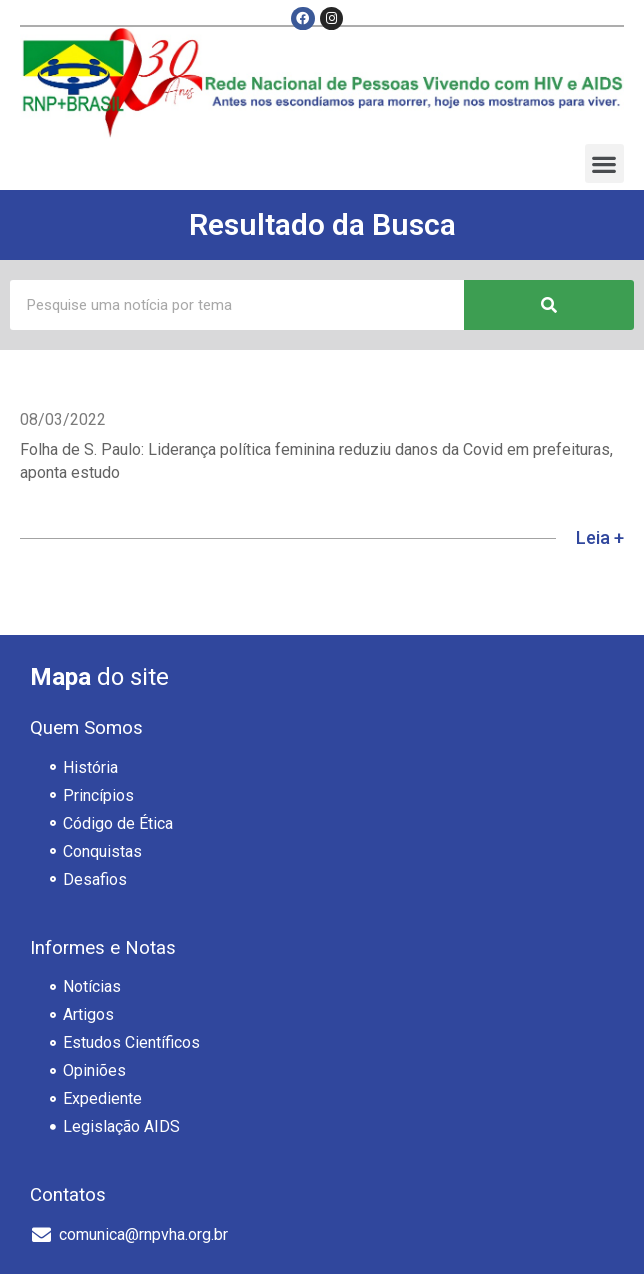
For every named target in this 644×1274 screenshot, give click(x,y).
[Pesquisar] (549, 305)
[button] (604, 163)
